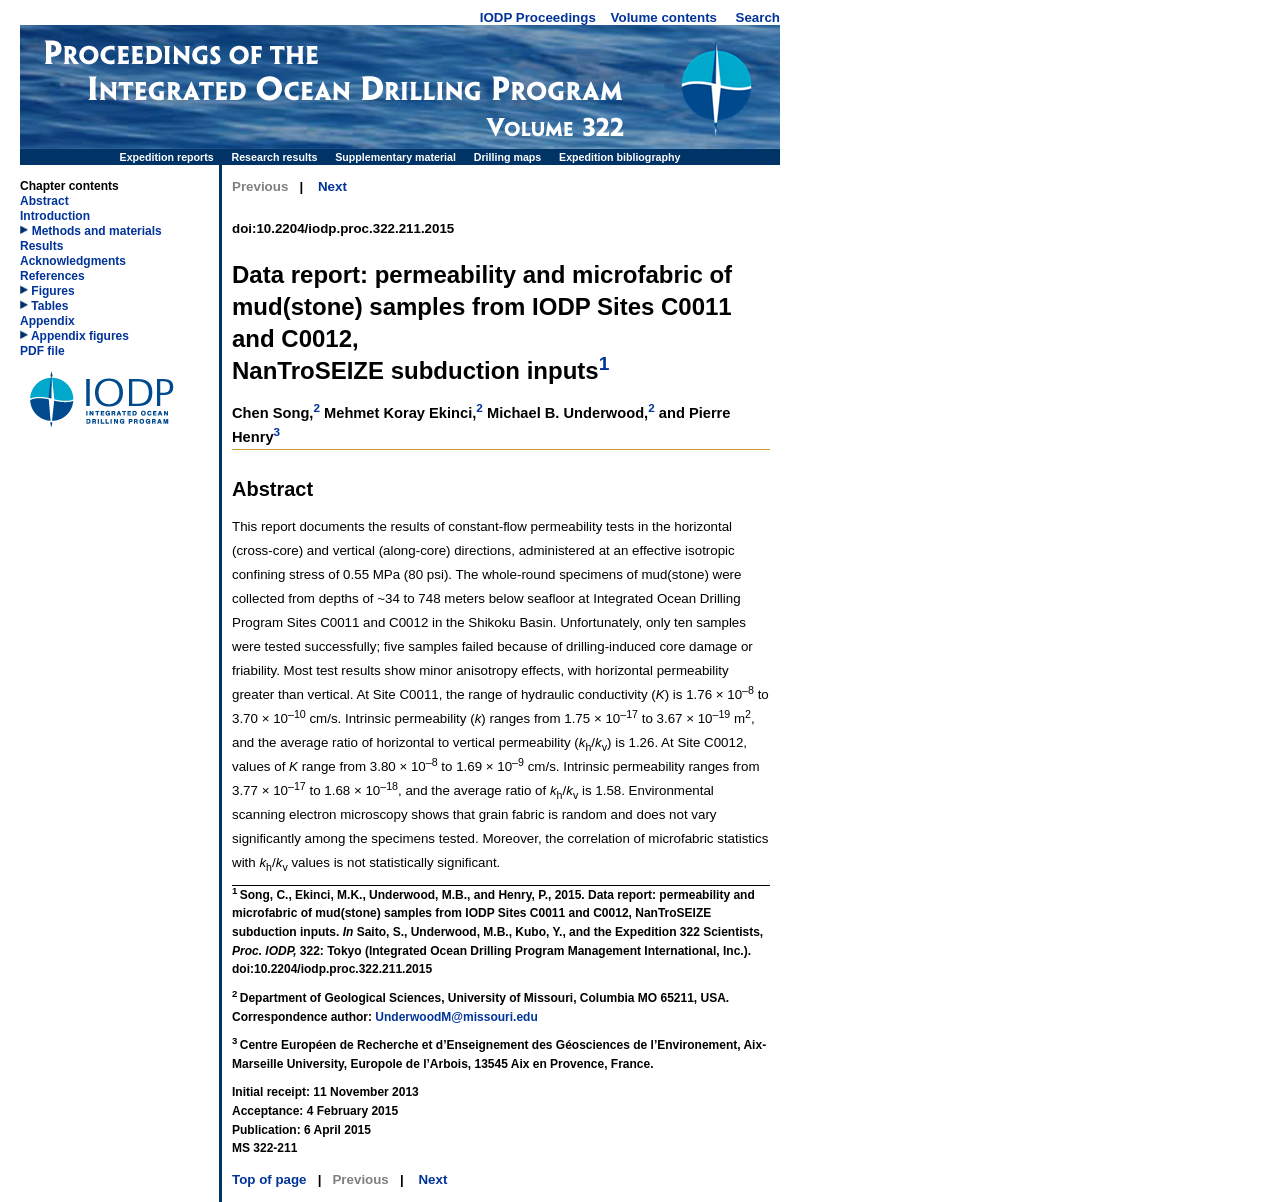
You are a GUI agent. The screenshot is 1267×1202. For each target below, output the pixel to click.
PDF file (42, 351)
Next (332, 186)
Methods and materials (97, 231)
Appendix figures (74, 336)
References (52, 276)
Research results (275, 157)
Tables (44, 306)
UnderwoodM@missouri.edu (456, 1017)
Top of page (269, 1179)
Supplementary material (395, 157)
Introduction (55, 216)
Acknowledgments (73, 261)
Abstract (44, 201)
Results (41, 246)
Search (758, 17)
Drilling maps (508, 157)
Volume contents (664, 17)
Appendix (47, 321)
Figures (47, 291)
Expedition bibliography (619, 157)
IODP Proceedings (538, 17)
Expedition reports (167, 157)
